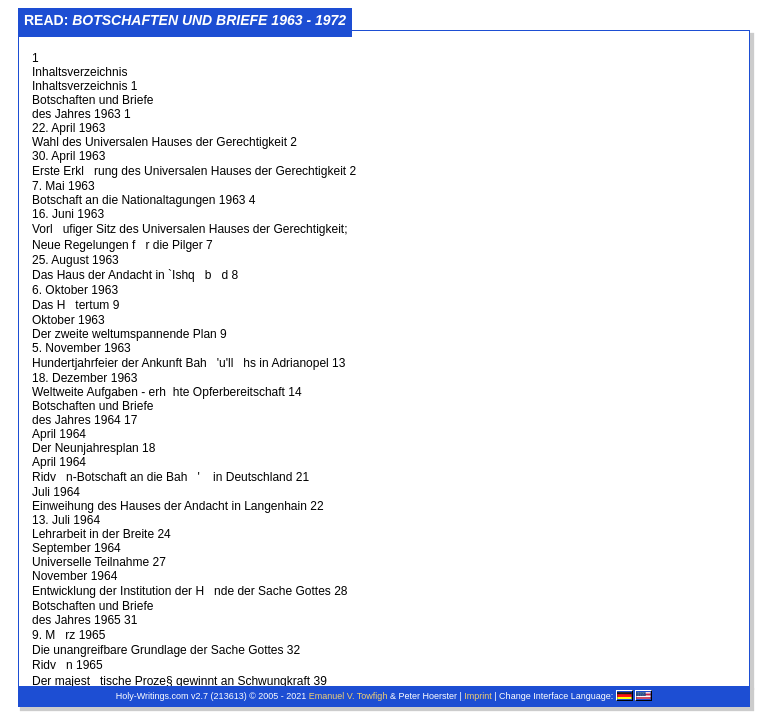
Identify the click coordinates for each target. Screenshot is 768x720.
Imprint (478, 696)
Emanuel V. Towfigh (348, 696)
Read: (185, 20)
